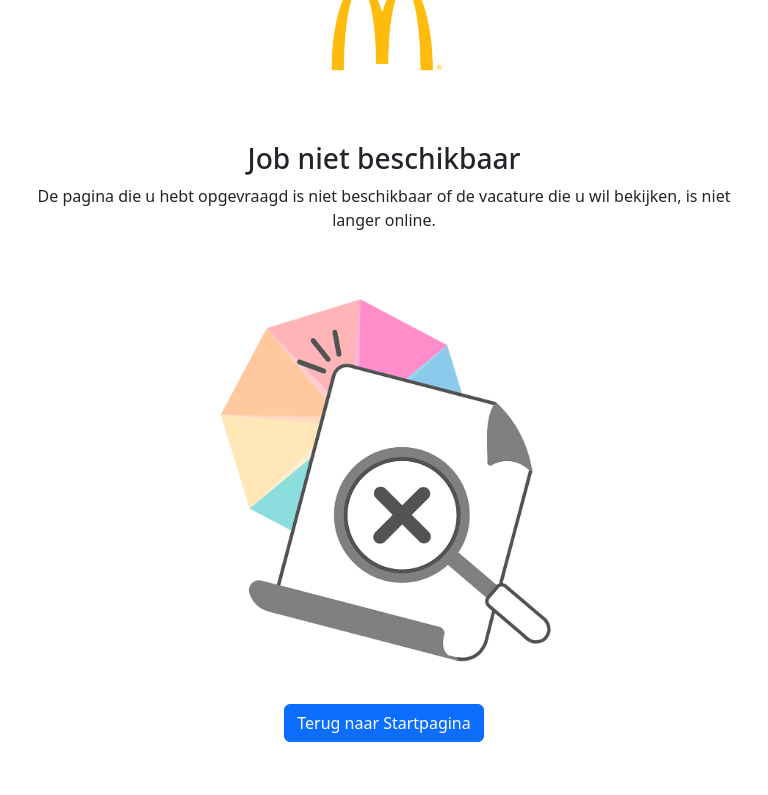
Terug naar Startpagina (383, 723)
